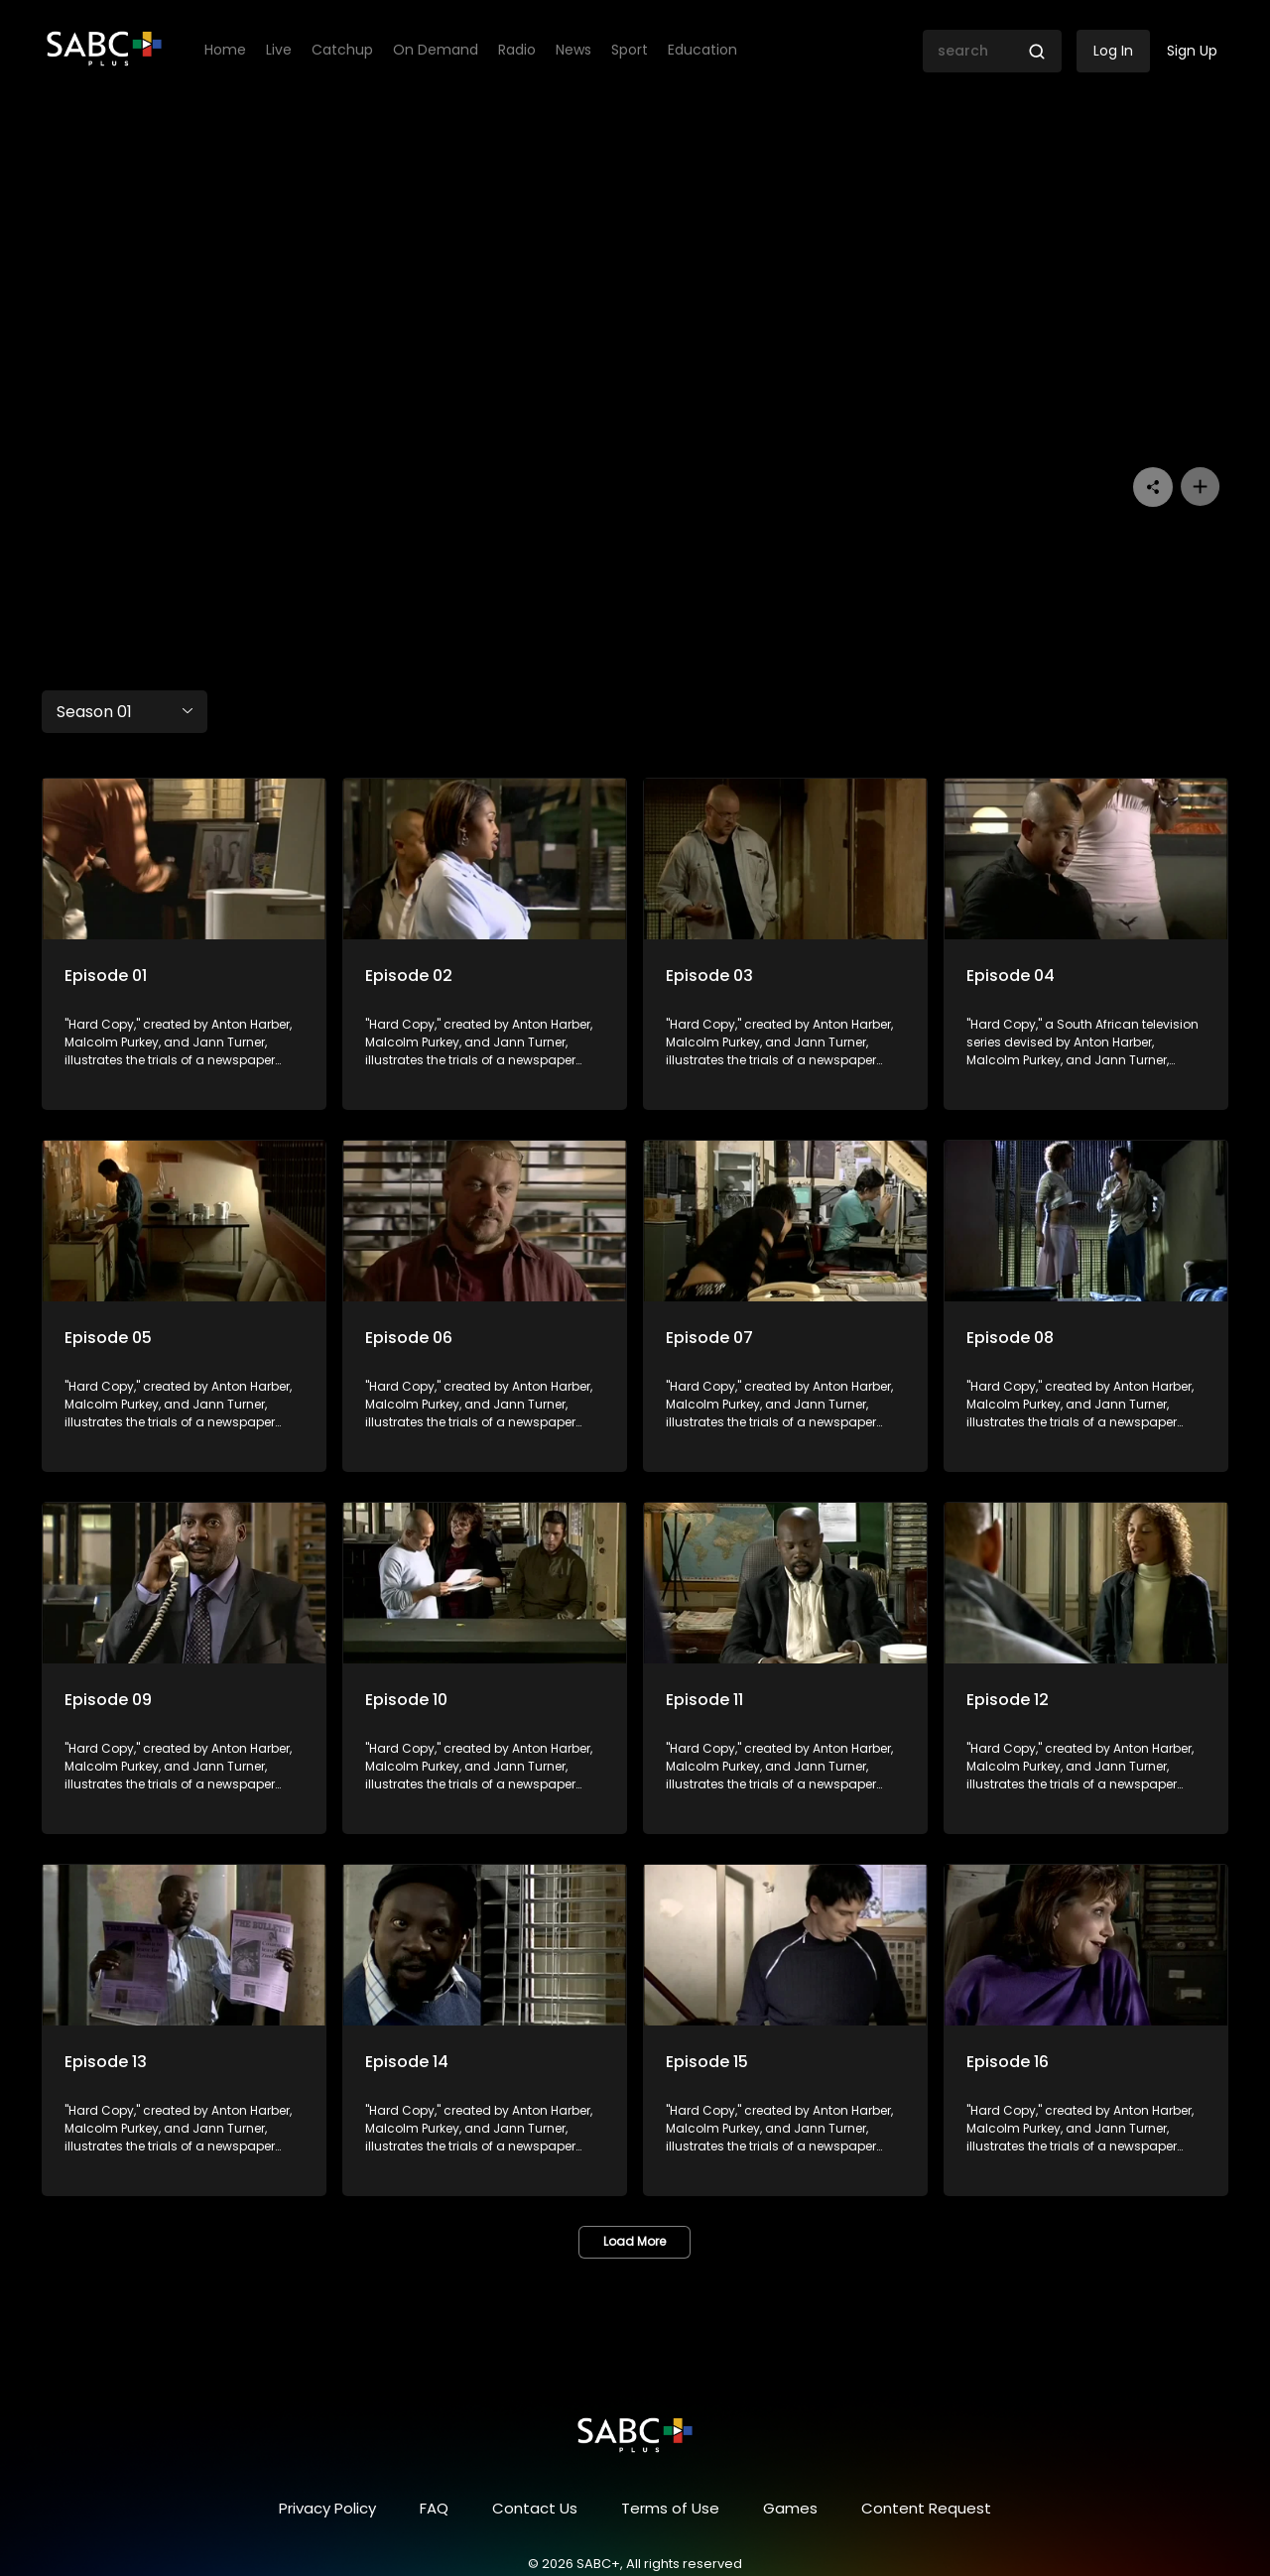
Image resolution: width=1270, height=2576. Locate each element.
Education (702, 50)
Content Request (926, 2508)
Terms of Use (670, 2508)
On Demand (435, 50)
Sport (629, 50)
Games (790, 2508)
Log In (1113, 51)
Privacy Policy (327, 2508)
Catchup (342, 50)
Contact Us (534, 2508)
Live (279, 50)
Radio (517, 50)
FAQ (434, 2508)
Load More (634, 2241)
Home (225, 50)
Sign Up (1192, 51)
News (573, 50)
